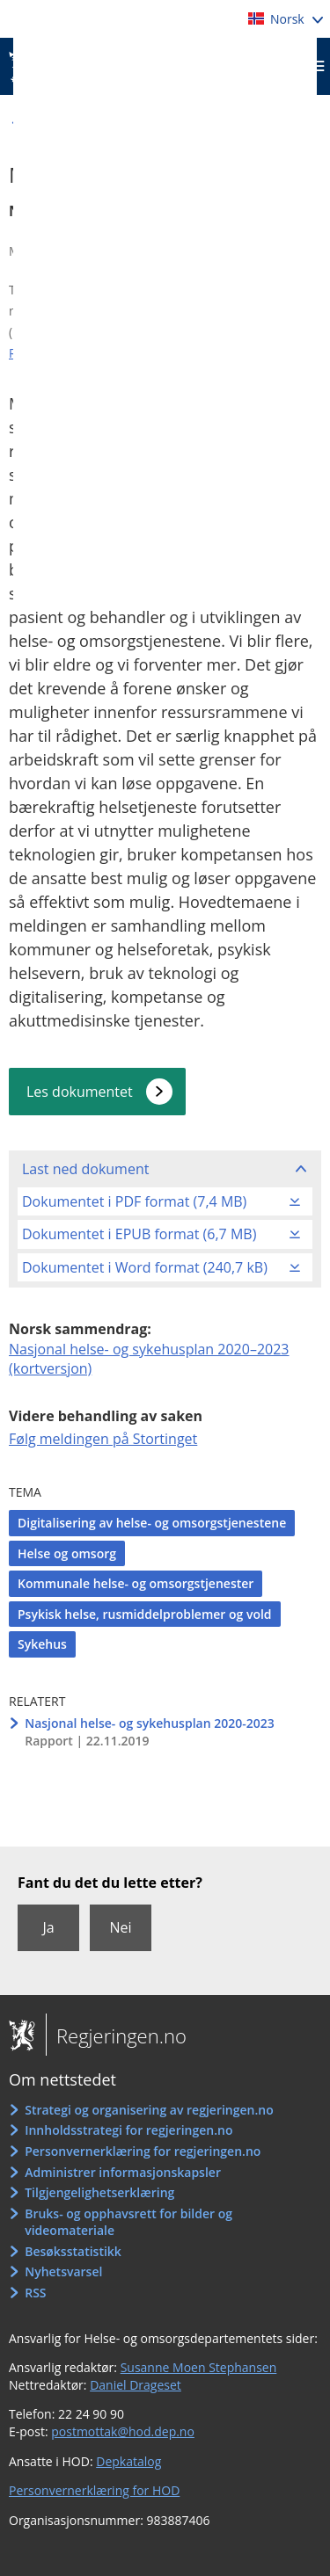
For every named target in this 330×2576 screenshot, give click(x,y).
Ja (48, 1927)
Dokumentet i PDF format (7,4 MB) (134, 1201)
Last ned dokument (85, 1169)
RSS (35, 2292)
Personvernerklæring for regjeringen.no (142, 2151)
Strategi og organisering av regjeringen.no (149, 2109)
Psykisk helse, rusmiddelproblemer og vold (145, 1614)
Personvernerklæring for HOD (94, 2490)
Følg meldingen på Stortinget (103, 1438)
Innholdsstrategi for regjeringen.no (128, 2130)
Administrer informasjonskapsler (123, 2172)
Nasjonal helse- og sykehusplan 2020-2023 (150, 1723)
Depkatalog (128, 2461)
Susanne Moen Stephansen (199, 2367)
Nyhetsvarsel (63, 2271)
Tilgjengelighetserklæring (99, 2192)
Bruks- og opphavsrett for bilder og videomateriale (128, 2222)
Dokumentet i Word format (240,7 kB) (145, 1267)
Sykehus (42, 1644)
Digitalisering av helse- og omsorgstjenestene (152, 1522)
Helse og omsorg (67, 1553)
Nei (120, 1927)
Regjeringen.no (116, 2035)
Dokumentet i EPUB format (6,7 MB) (139, 1234)
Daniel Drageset (135, 2384)
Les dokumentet (79, 1091)
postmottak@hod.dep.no (122, 2431)
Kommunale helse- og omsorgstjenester (135, 1583)
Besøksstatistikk (73, 2251)
